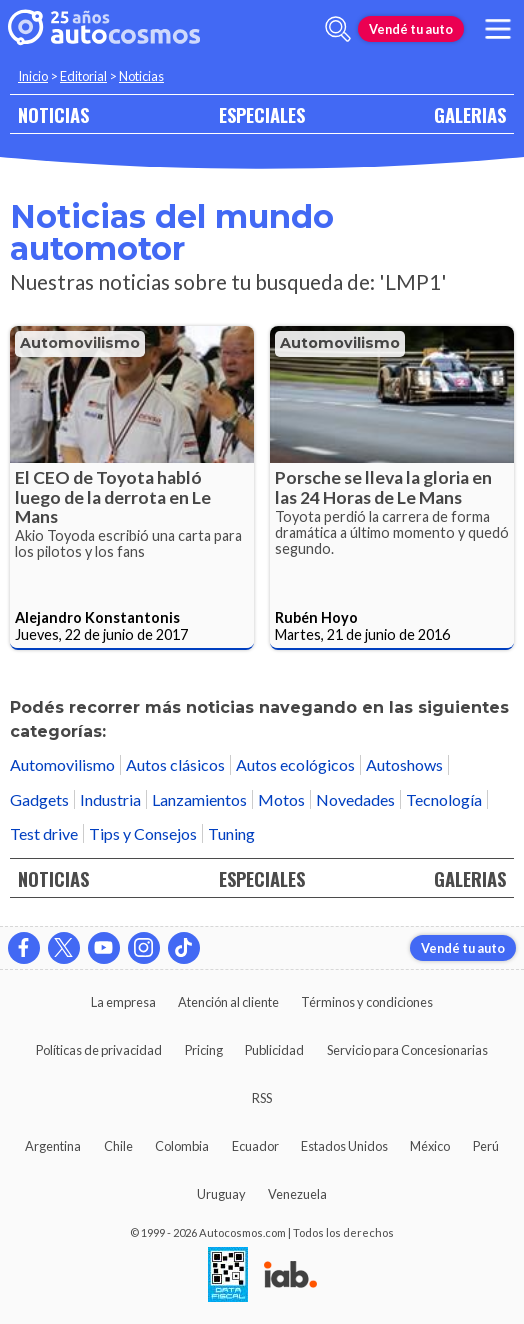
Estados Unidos (344, 1146)
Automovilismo (80, 343)
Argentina (53, 1146)
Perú (486, 1146)
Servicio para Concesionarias (407, 1050)
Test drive (44, 833)
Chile (118, 1146)
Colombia (182, 1146)
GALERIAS (470, 114)
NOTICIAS (53, 114)
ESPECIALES (262, 114)
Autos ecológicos (295, 764)
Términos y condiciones (367, 1002)
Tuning (231, 833)
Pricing (204, 1050)
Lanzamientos (199, 799)
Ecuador (255, 1146)
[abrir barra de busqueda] (338, 29)
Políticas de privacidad (99, 1050)
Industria (110, 799)
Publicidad (274, 1050)
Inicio (33, 76)
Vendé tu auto (411, 29)
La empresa (123, 1002)
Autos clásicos (175, 764)
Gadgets (39, 799)
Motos (281, 799)
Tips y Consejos (143, 833)
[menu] (498, 29)
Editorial (83, 76)
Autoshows (404, 764)
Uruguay (221, 1194)
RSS (262, 1098)
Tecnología (444, 799)
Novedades (355, 799)
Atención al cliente (228, 1002)
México (430, 1146)
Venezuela (297, 1194)
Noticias (141, 76)
